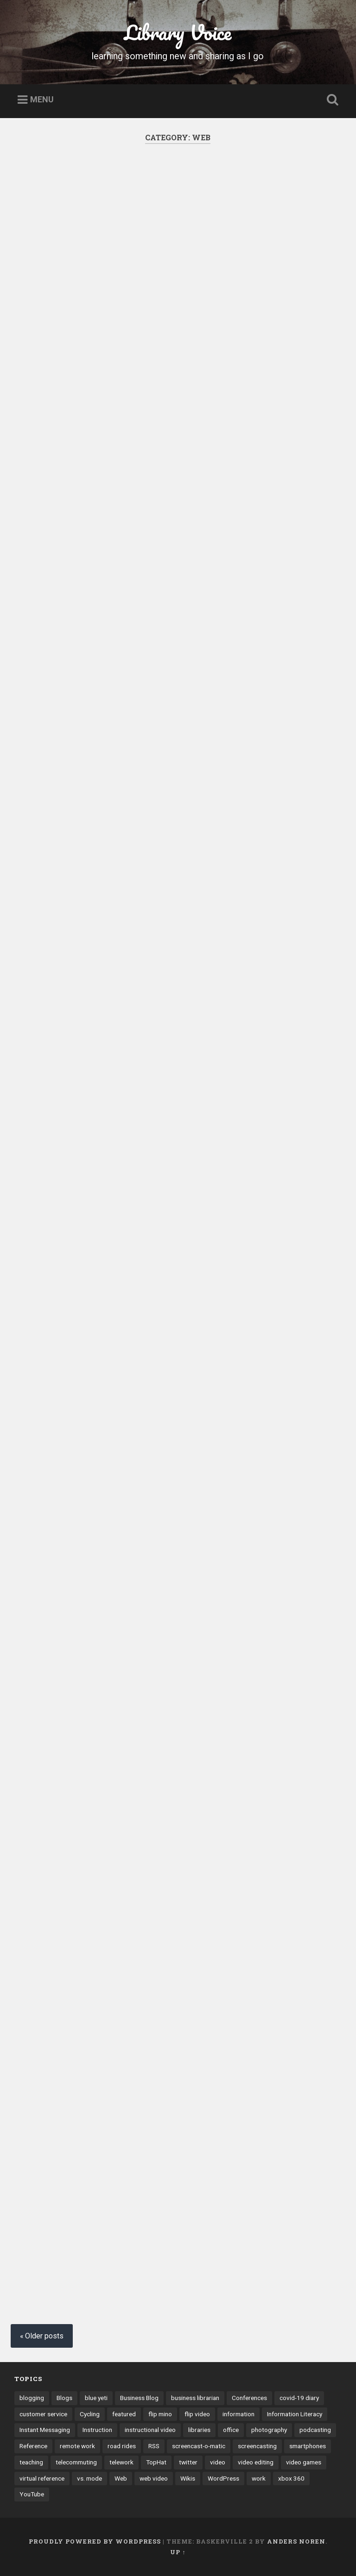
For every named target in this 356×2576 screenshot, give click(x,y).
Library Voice (177, 32)
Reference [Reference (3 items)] (33, 2446)
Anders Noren (296, 2541)
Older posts (44, 2336)
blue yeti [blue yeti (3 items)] (96, 2397)
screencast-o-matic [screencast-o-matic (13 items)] (198, 2446)
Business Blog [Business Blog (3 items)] (139, 2397)
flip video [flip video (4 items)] (197, 2414)
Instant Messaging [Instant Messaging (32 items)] (44, 2429)
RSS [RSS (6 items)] (153, 2446)
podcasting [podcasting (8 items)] (315, 2429)
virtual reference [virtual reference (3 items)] (41, 2478)
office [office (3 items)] (231, 2429)
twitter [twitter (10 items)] (188, 2462)
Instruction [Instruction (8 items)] (97, 2429)
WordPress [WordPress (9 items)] (223, 2478)
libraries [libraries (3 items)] (199, 2429)
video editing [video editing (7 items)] (255, 2462)
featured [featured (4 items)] (124, 2414)
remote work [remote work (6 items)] (77, 2446)
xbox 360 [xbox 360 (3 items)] (291, 2478)
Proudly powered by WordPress (95, 2541)
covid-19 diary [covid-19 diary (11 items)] (299, 2397)
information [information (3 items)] (238, 2414)
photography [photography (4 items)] (269, 2429)
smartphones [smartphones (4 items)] (307, 2446)
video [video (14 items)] (217, 2462)
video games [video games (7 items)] (303, 2462)
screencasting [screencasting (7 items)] (257, 2446)
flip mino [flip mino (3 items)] (160, 2414)
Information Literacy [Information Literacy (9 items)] (294, 2414)
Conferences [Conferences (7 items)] (249, 2397)
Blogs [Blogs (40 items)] (64, 2397)
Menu (42, 100)
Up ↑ (177, 2552)
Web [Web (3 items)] (120, 2478)
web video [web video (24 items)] (154, 2478)
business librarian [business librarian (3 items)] (195, 2397)
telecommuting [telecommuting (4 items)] (76, 2462)
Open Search (331, 100)
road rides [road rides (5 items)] (122, 2446)
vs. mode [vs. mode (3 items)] (89, 2478)
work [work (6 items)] (259, 2478)
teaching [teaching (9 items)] (31, 2462)
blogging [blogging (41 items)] (31, 2397)
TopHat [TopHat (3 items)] (156, 2462)
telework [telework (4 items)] (121, 2462)
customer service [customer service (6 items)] (43, 2414)
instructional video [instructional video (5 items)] (150, 2429)
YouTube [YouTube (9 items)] (31, 2494)
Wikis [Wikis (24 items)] (187, 2478)
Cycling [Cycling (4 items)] (90, 2414)
